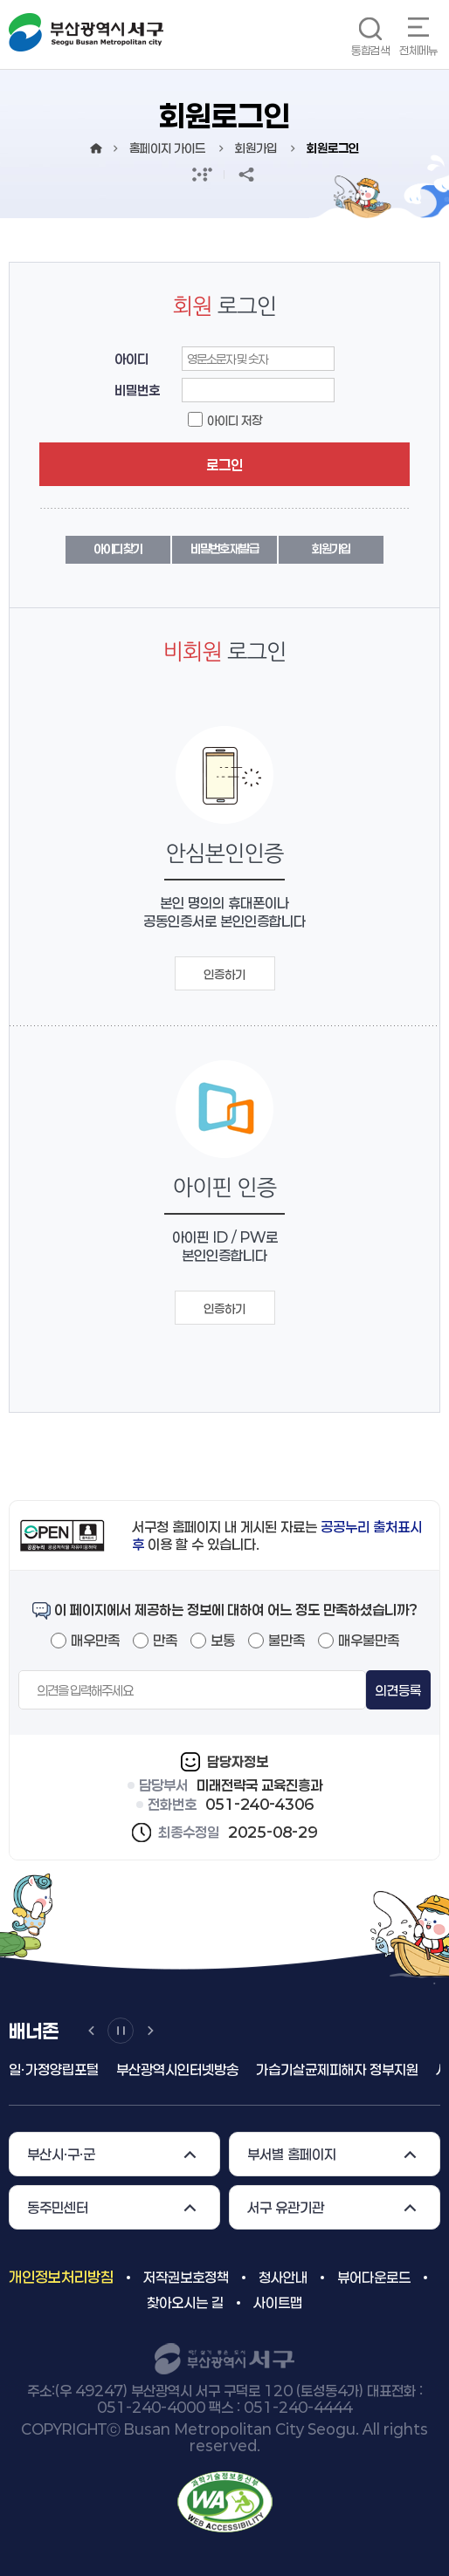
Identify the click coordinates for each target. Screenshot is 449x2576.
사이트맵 (277, 2302)
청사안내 (283, 2277)
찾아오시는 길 (185, 2302)
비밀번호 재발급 (224, 548)
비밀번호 (137, 390)
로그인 (224, 464)
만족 (165, 1640)
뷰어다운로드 (374, 2277)
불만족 (286, 1640)
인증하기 (224, 974)
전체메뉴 (418, 50)
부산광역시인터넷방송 (177, 2069)
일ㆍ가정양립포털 (54, 2069)
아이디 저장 (234, 420)
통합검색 (370, 50)
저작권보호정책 (186, 2277)
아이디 (131, 359)
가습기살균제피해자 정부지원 (337, 2069)
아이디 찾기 (117, 548)
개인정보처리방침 (61, 2276)
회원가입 (331, 548)
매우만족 (95, 1640)
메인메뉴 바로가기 (0, 0)
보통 (223, 1640)
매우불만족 (368, 1640)
